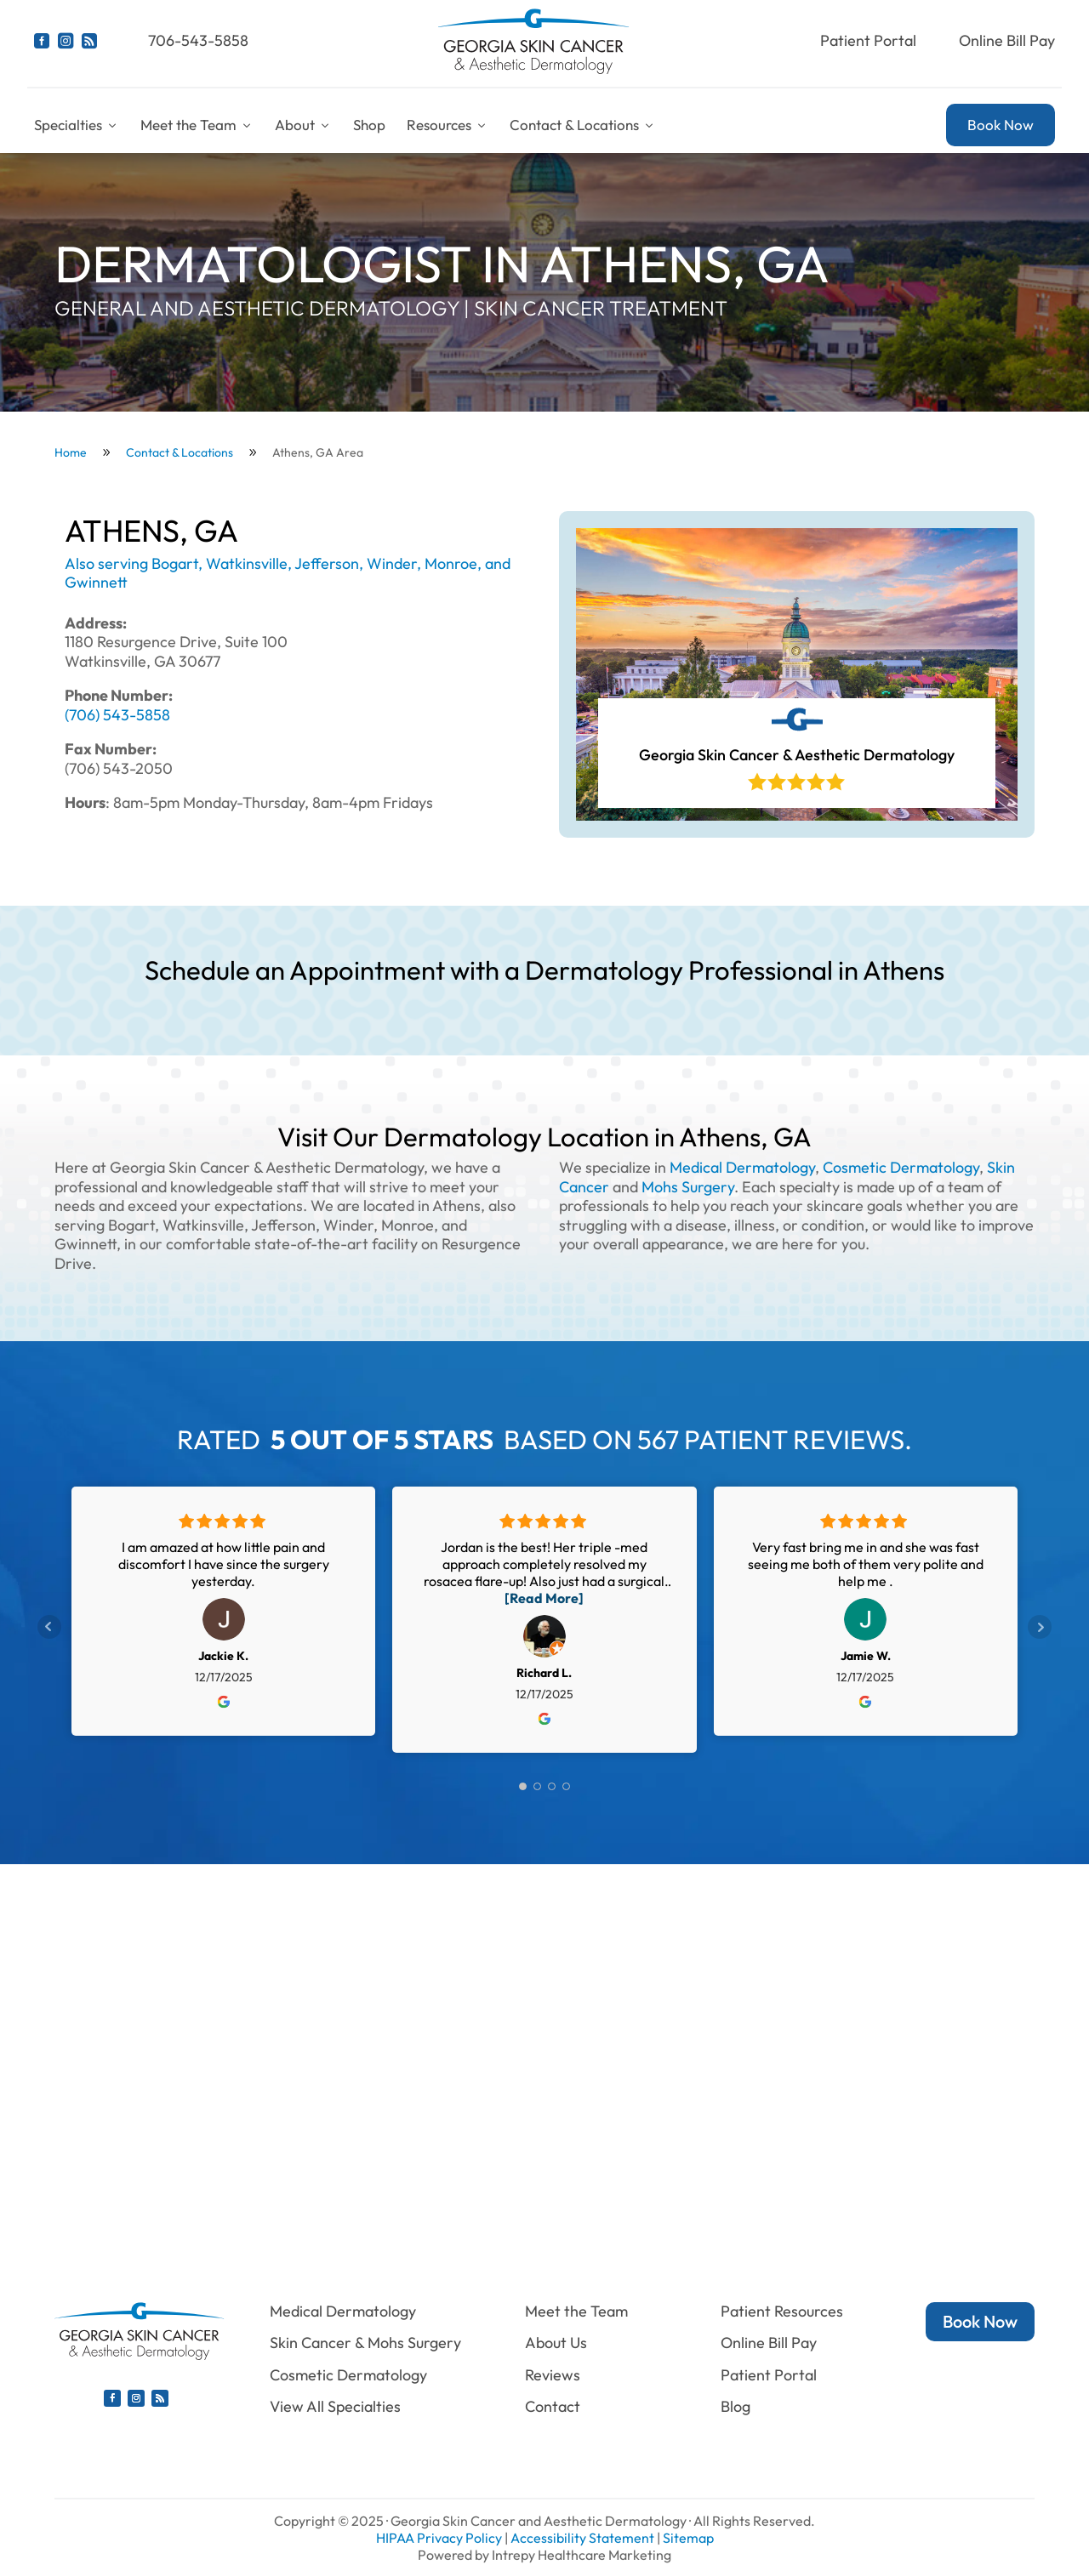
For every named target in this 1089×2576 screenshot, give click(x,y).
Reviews (552, 2375)
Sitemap (688, 2537)
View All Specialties (335, 2406)
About (303, 125)
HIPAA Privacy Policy (439, 2537)
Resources (447, 125)
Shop (369, 125)
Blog (735, 2406)
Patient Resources (782, 2311)
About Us (556, 2342)
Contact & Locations (583, 125)
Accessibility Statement (582, 2537)
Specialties (76, 125)
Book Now (1000, 125)
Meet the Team (197, 125)
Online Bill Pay (1007, 40)
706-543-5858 (198, 40)
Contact (552, 2406)
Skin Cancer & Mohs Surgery (365, 2342)
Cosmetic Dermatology (901, 1167)
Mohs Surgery (687, 1187)
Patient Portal (868, 40)
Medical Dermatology (742, 1167)
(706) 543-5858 (117, 715)
